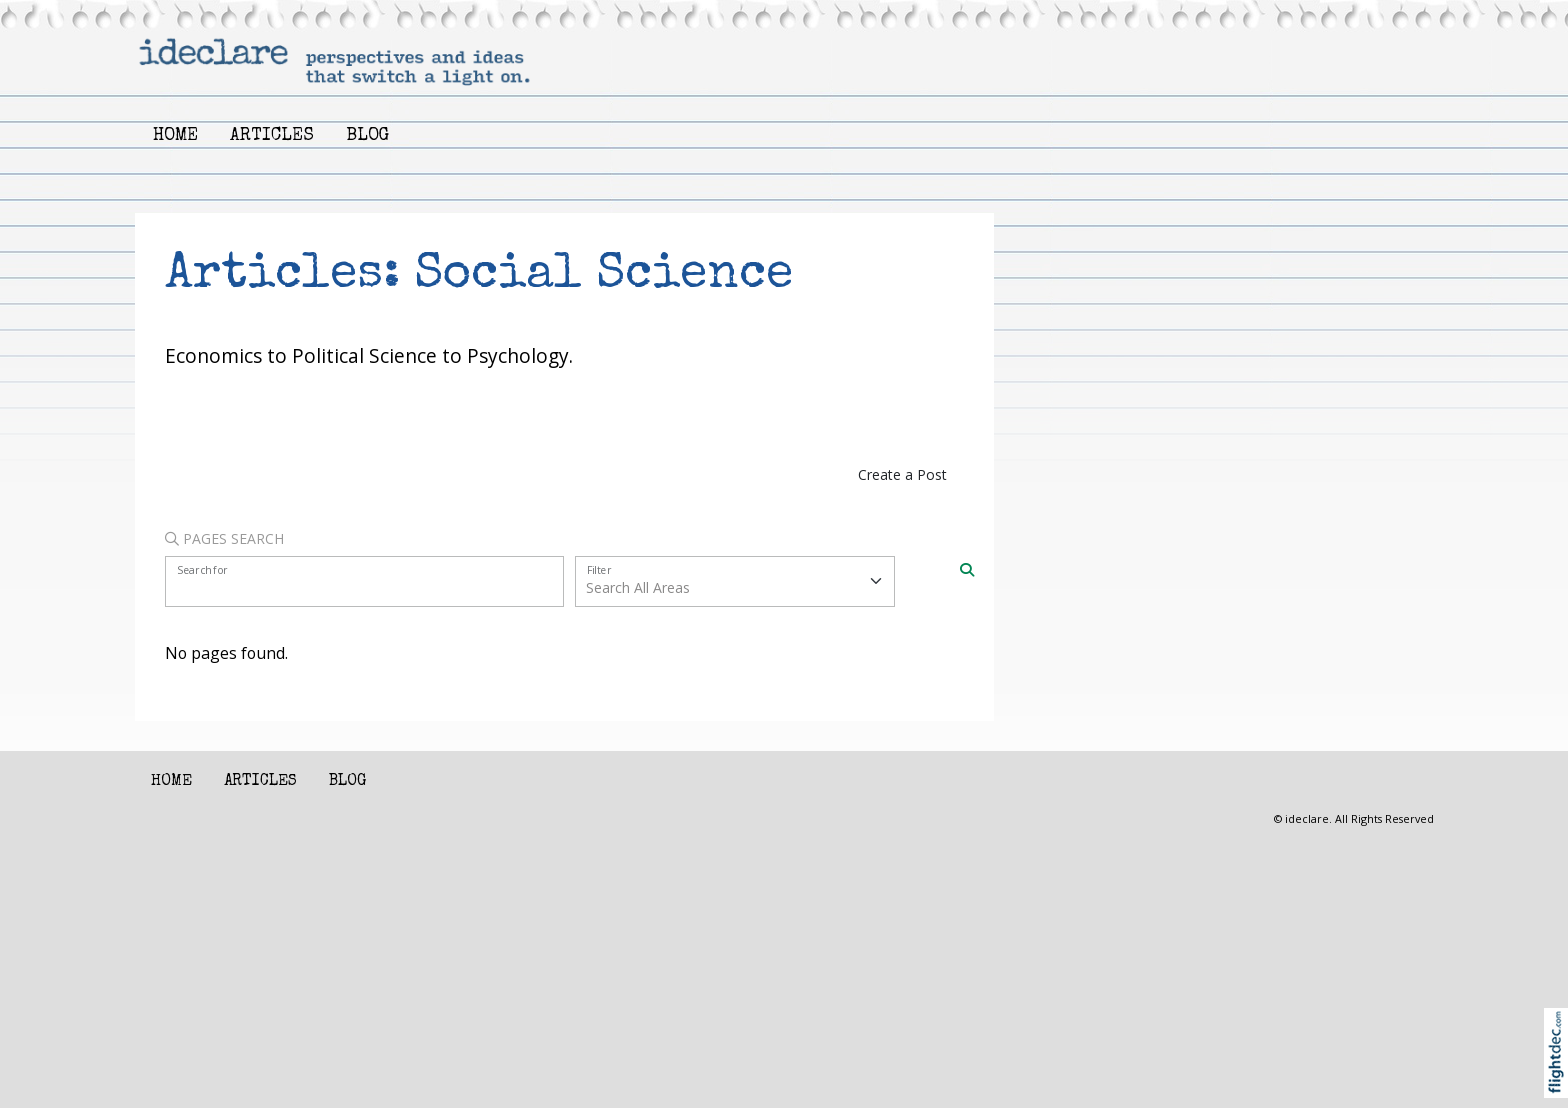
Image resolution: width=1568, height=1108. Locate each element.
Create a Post (902, 474)
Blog (367, 136)
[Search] (967, 568)
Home (175, 136)
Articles (272, 136)
